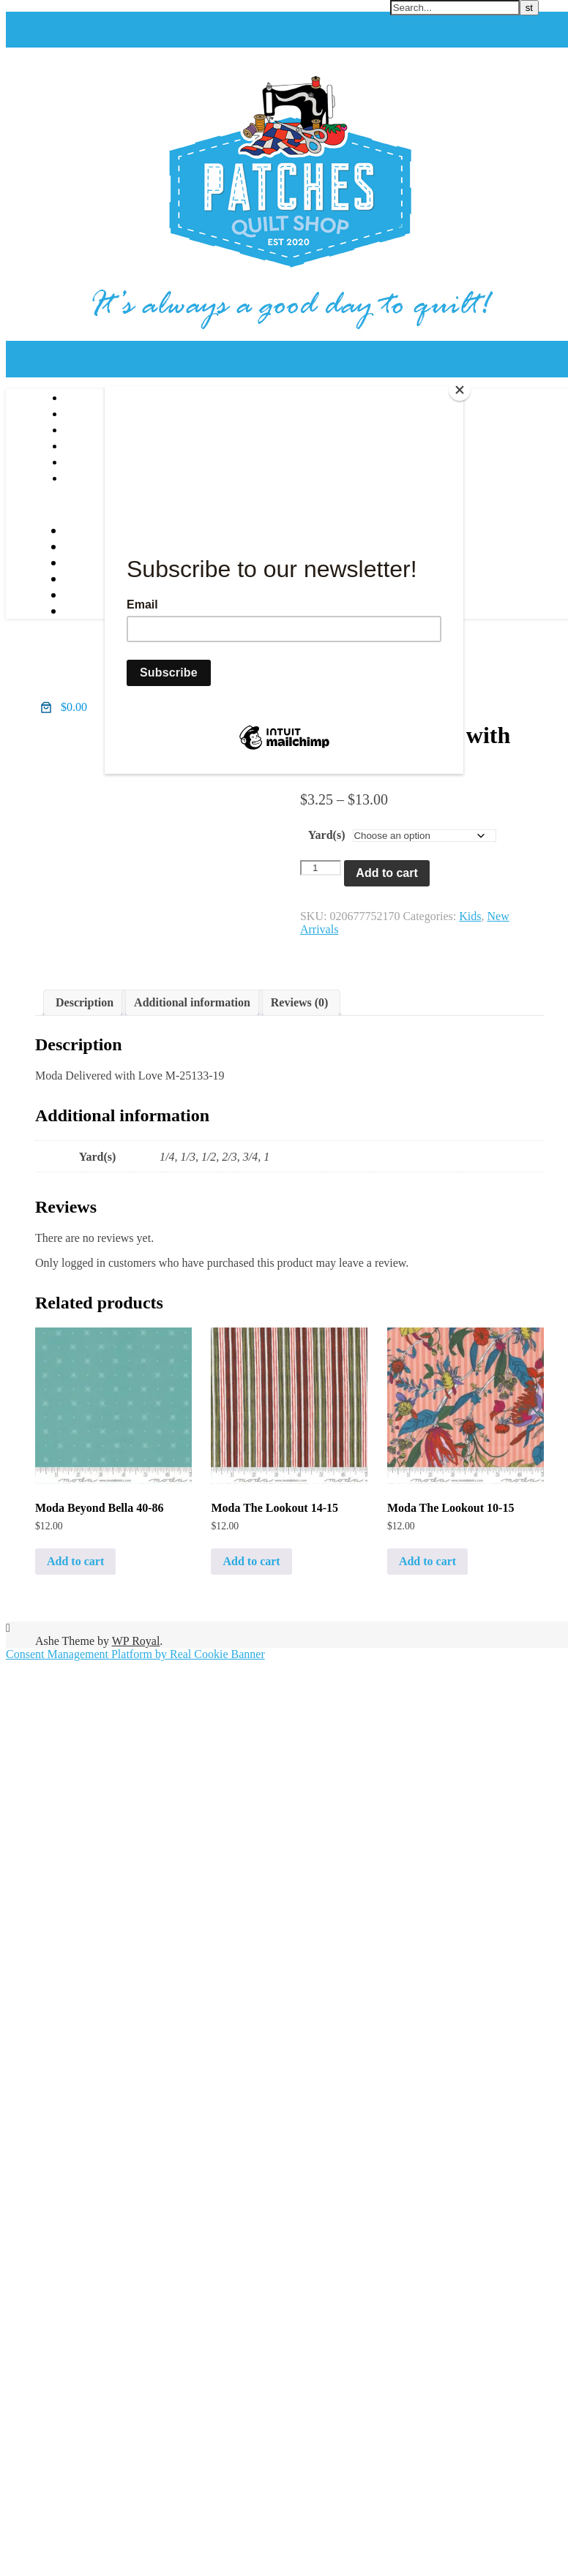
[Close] (460, 390)
